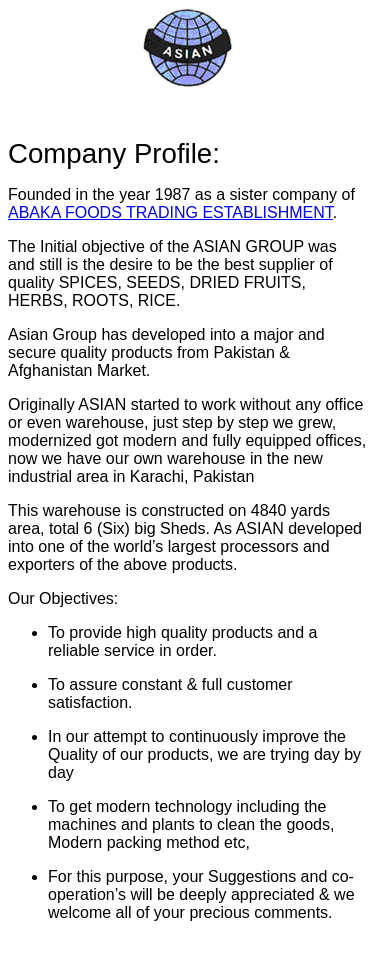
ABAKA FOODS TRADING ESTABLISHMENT (170, 212)
